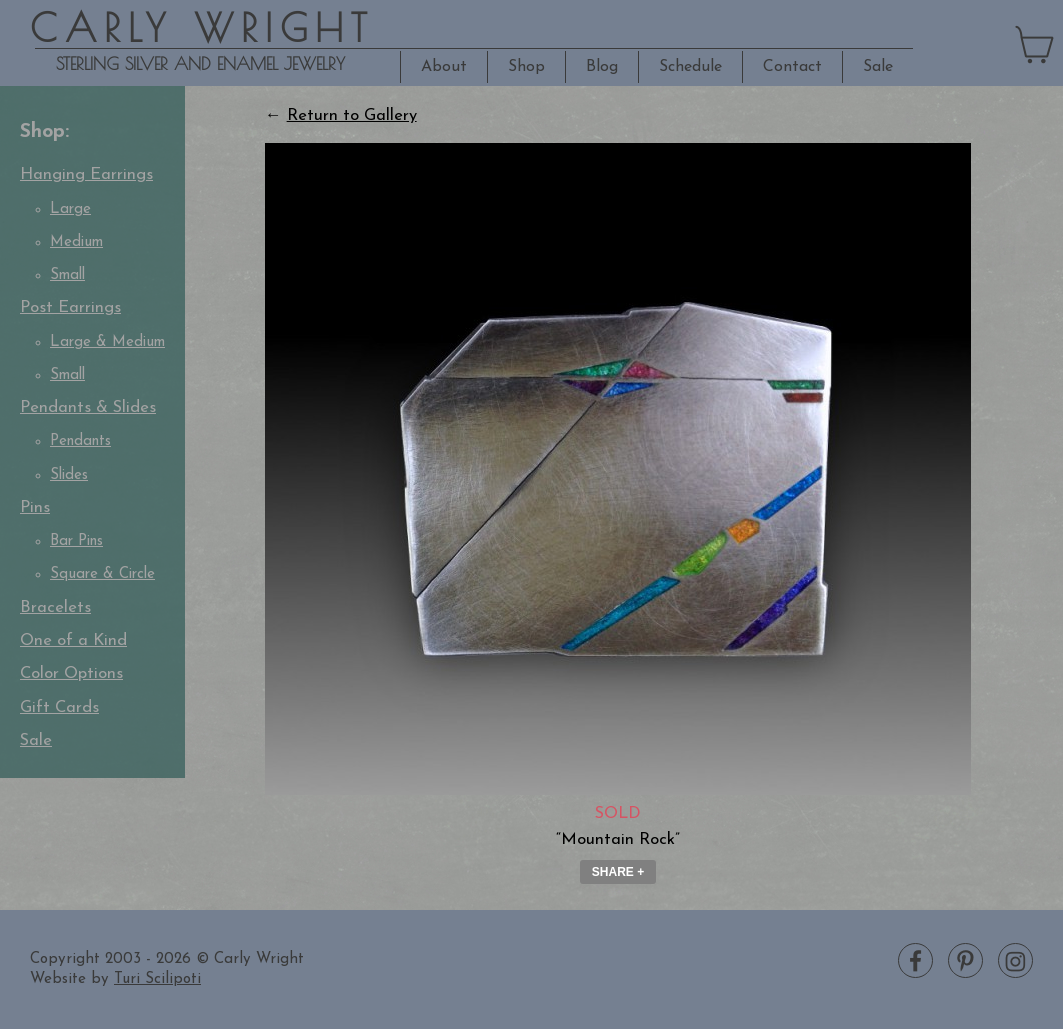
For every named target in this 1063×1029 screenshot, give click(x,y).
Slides (69, 475)
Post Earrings (70, 308)
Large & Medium (107, 342)
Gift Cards (59, 708)
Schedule (690, 67)
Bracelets (55, 608)
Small (67, 275)
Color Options (71, 674)
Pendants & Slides (88, 408)
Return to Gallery (352, 116)
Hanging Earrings (86, 175)
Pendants (80, 441)
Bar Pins (76, 541)
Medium (76, 242)
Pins (35, 508)
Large (70, 209)
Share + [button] (618, 872)
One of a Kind (73, 641)
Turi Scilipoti (157, 979)
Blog (602, 67)
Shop (526, 67)
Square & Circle (102, 574)
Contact (792, 67)
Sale (878, 67)
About (444, 67)
